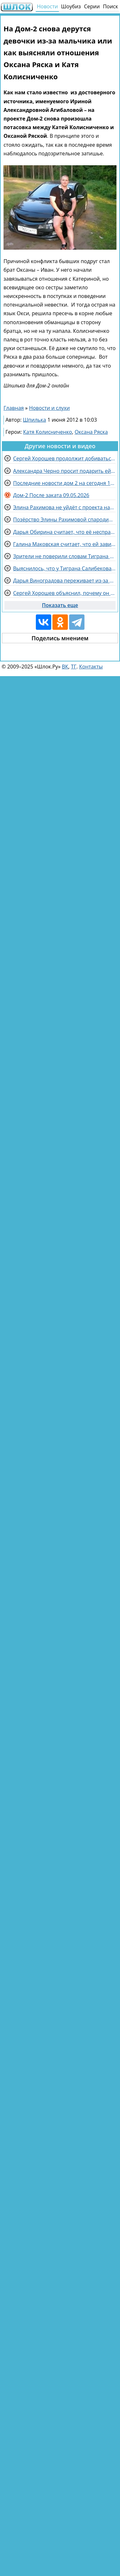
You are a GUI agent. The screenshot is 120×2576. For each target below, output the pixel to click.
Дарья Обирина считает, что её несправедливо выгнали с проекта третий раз (64, 531)
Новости (47, 6)
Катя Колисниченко (47, 431)
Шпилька (34, 419)
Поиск (110, 6)
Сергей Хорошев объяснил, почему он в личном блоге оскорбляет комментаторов (64, 593)
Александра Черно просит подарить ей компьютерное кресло (64, 470)
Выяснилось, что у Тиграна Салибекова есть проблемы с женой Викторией (64, 568)
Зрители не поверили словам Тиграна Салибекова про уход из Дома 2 (64, 556)
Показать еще (60, 605)
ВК (65, 666)
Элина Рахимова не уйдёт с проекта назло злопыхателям (64, 507)
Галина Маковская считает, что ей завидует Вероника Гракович (64, 544)
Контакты (91, 666)
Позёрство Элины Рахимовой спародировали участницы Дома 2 (64, 519)
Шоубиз (71, 6)
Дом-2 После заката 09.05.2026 (51, 495)
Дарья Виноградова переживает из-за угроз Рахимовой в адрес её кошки (64, 580)
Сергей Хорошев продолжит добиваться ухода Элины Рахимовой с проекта (64, 458)
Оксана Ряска (91, 431)
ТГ (73, 666)
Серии (92, 6)
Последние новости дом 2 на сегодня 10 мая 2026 (64, 483)
